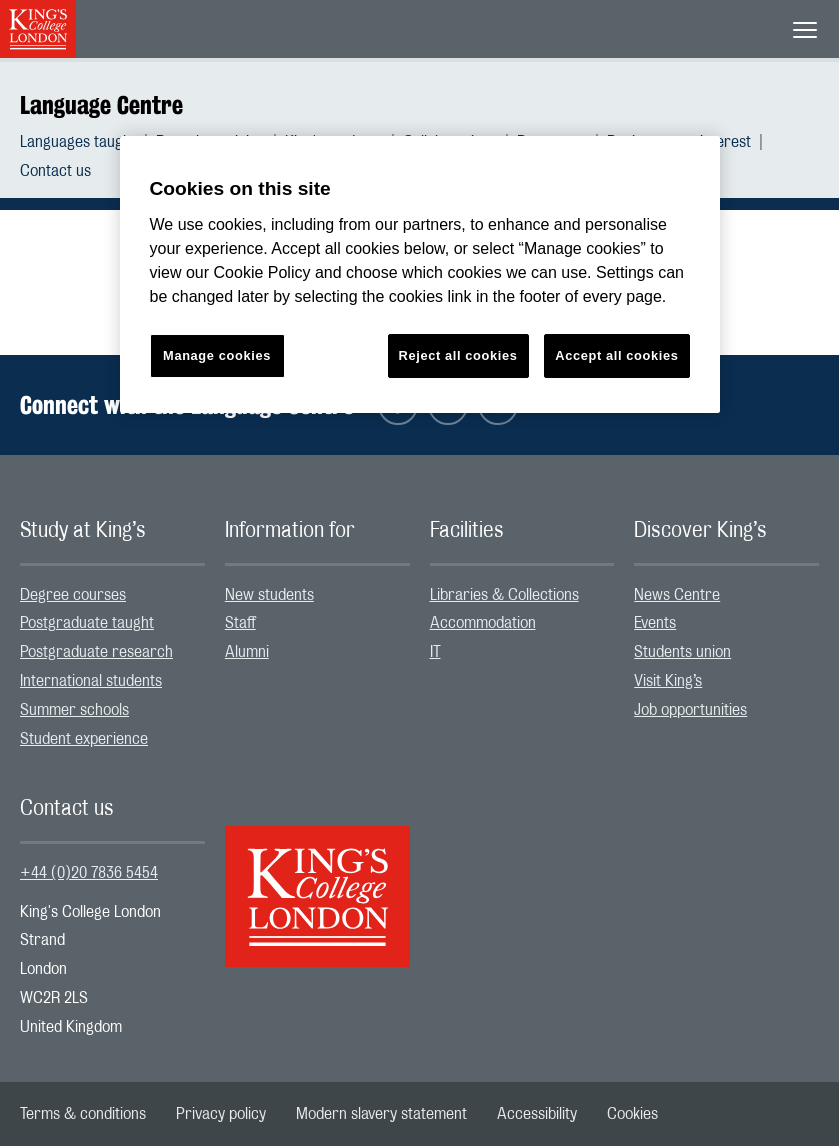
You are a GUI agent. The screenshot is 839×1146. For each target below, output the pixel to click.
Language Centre (101, 105)
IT (435, 652)
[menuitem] (88, 142)
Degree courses (73, 595)
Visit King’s (668, 681)
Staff (240, 623)
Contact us (55, 171)
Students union (682, 652)
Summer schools (74, 710)
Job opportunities (690, 710)
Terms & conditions (83, 1114)
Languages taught (78, 142)
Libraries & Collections (504, 595)
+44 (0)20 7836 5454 (89, 873)
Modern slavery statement (381, 1114)
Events (655, 623)
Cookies (632, 1114)
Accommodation (483, 623)
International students (91, 681)
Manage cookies (217, 355)
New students (269, 595)
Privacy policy (221, 1114)
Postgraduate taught (87, 623)
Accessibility (537, 1114)
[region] (420, 274)
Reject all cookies (458, 355)
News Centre (677, 595)
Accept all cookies (616, 355)
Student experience (84, 739)
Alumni (247, 652)
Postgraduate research (96, 652)
